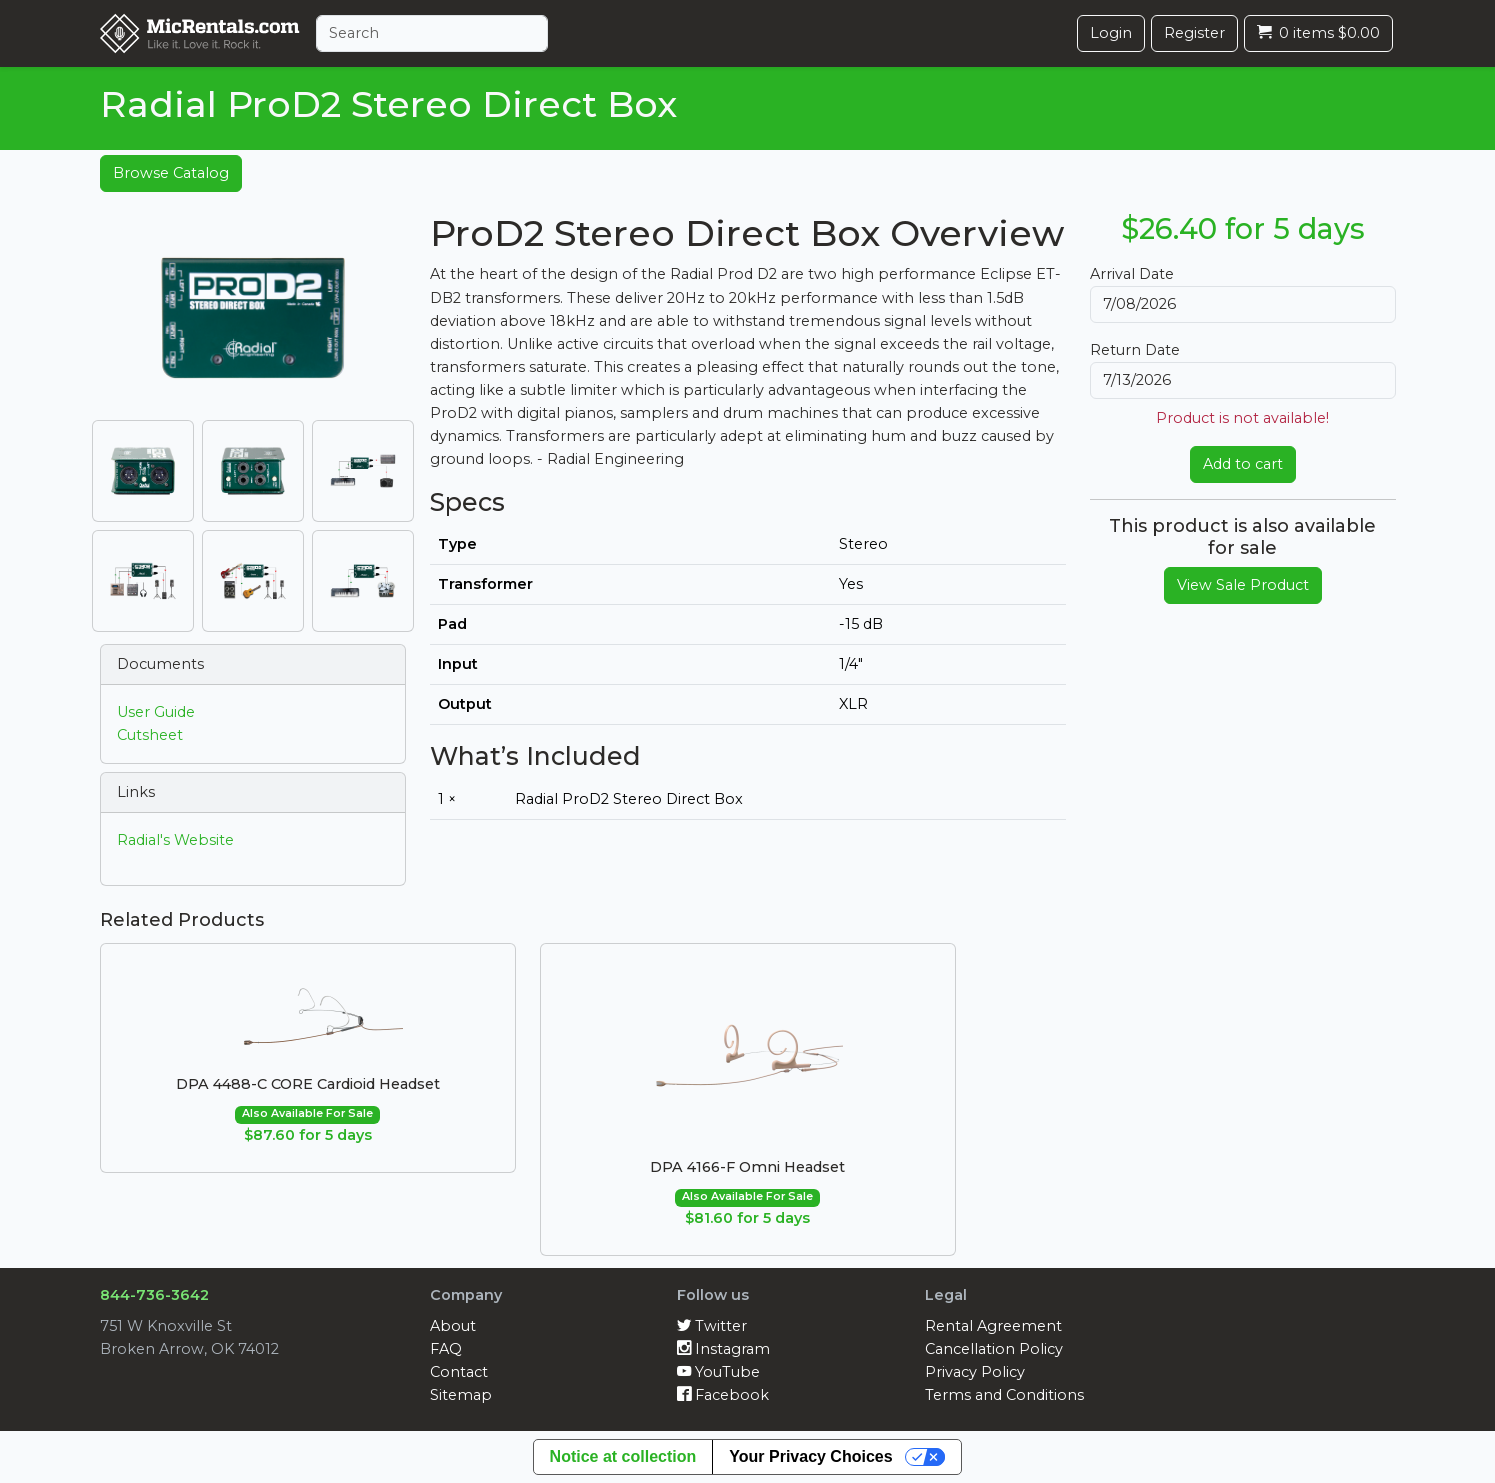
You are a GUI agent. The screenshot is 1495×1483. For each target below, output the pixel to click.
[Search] (432, 33)
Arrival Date (1132, 274)
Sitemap (461, 1395)
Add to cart (1243, 464)
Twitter (712, 1326)
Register (1194, 33)
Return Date (1135, 350)
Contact (459, 1372)
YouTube (718, 1372)
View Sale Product (1243, 585)
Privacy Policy (975, 1372)
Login (1111, 33)
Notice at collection (623, 1456)
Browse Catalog (171, 173)
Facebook (723, 1395)
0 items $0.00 (1318, 33)
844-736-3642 (154, 1295)
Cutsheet (150, 735)
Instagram (723, 1349)
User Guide (156, 712)
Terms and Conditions (1004, 1395)
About (453, 1326)
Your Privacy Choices (810, 1456)
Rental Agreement (993, 1326)
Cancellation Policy (994, 1349)
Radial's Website (175, 840)
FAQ (446, 1349)
